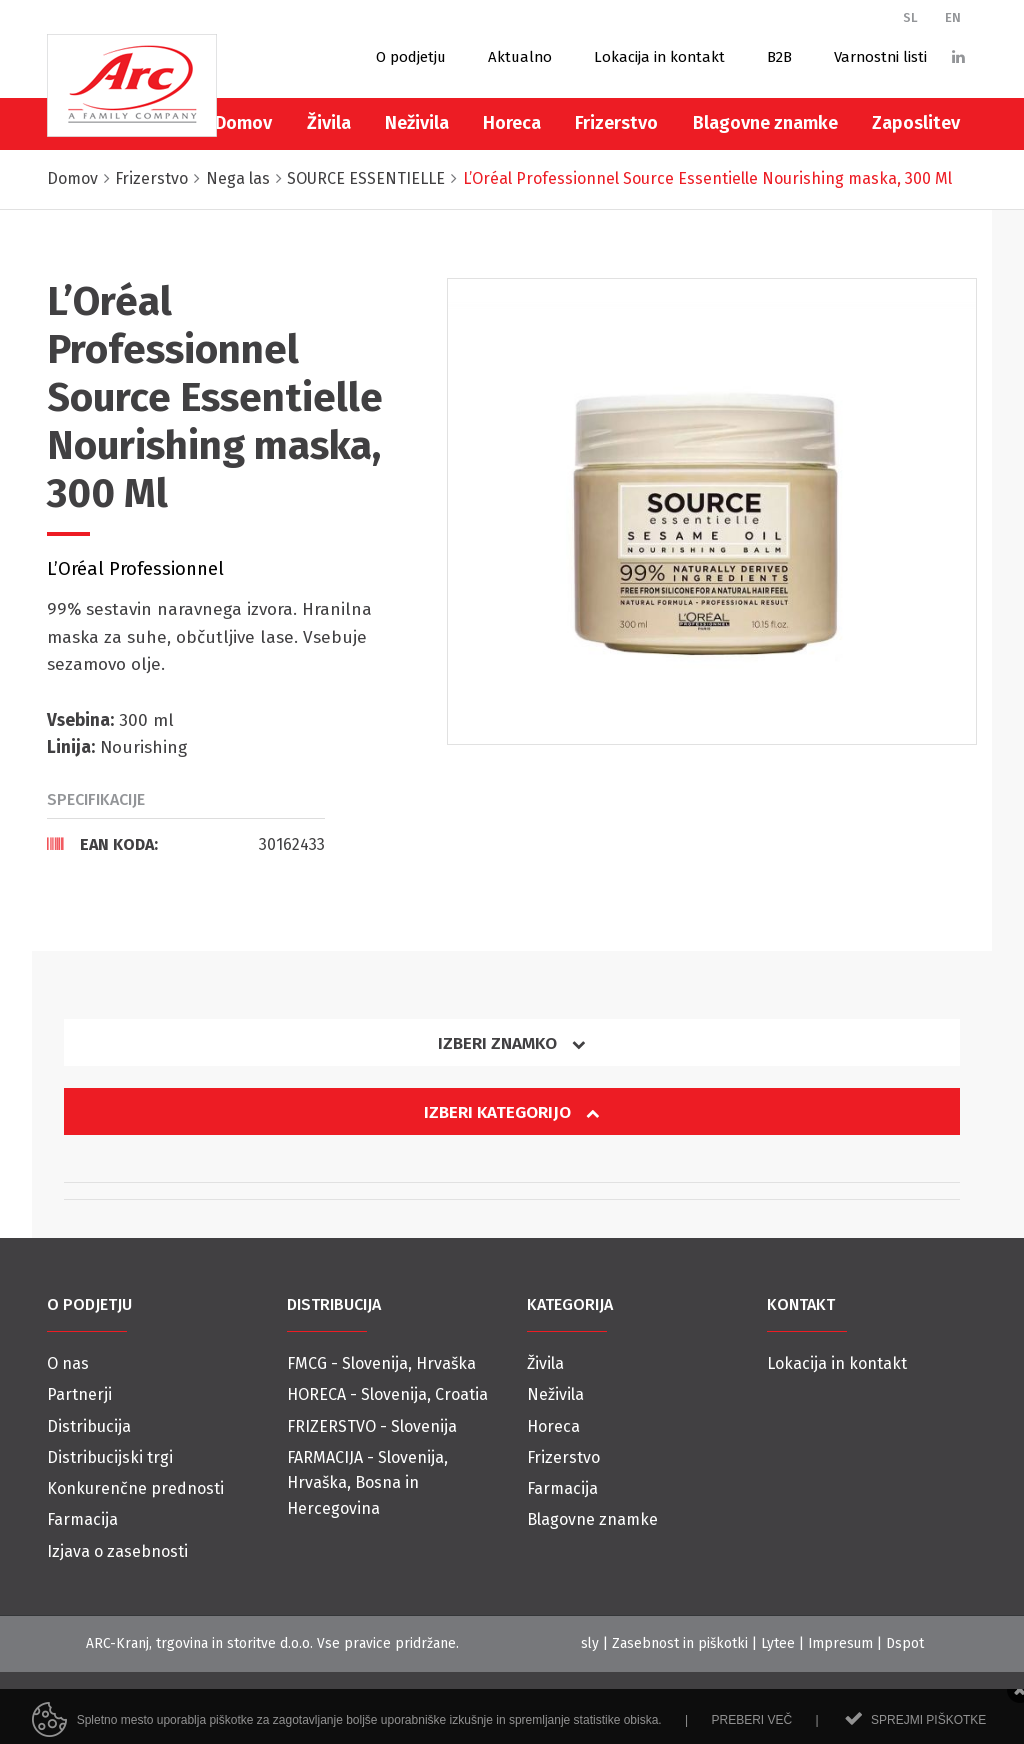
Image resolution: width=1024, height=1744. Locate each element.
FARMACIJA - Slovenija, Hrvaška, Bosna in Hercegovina (367, 1483)
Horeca (512, 123)
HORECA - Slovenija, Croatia (387, 1394)
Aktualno (520, 57)
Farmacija (82, 1519)
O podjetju (411, 57)
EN (953, 17)
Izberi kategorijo (512, 1112)
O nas (68, 1363)
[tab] (186, 844)
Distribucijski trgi (110, 1457)
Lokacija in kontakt (659, 57)
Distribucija (89, 1426)
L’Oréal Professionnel (135, 569)
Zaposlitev (916, 123)
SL (910, 17)
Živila (329, 123)
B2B (779, 57)
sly (590, 1643)
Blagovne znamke (765, 123)
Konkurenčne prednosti (135, 1488)
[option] (712, 511)
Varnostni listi (880, 57)
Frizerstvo (616, 123)
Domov (243, 123)
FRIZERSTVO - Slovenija (372, 1426)
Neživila (417, 123)
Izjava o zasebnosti (117, 1551)
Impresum (840, 1643)
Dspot (905, 1643)
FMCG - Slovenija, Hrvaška (381, 1363)
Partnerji (79, 1394)
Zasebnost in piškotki (680, 1643)
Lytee (778, 1643)
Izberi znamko (512, 1043)
